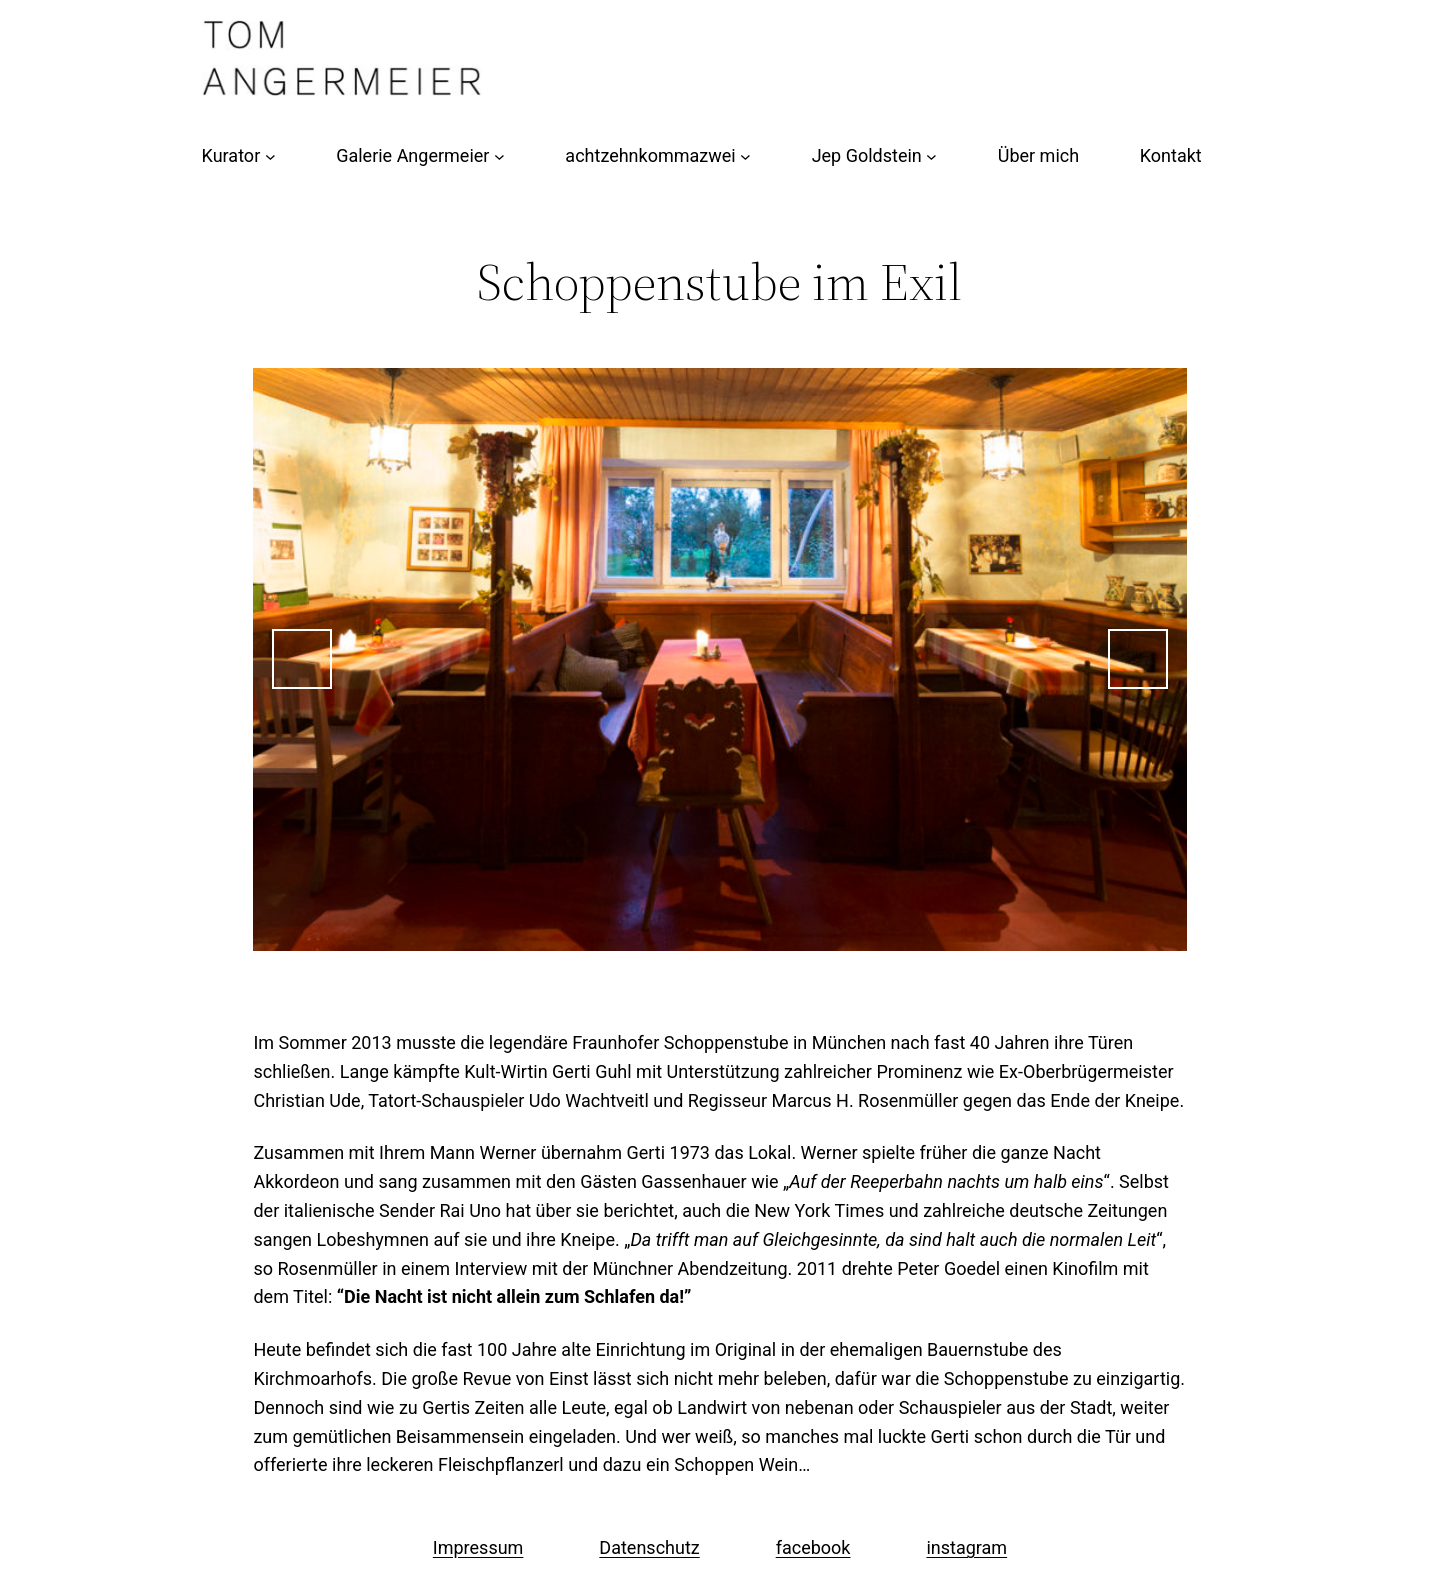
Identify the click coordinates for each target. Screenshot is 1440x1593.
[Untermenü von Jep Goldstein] (931, 156)
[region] (719, 659)
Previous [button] (302, 659)
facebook (813, 1547)
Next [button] (1138, 659)
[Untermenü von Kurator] (270, 156)
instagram (966, 1547)
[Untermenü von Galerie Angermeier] (499, 156)
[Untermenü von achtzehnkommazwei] (745, 156)
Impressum (478, 1547)
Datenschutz (649, 1547)
